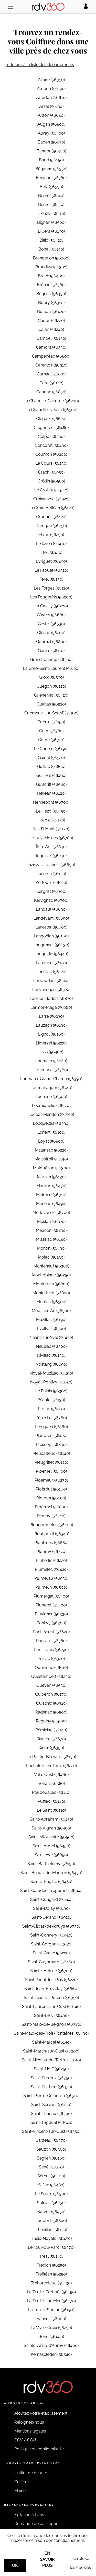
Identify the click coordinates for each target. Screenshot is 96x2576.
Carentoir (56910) (51, 365)
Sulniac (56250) (51, 2202)
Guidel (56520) (51, 757)
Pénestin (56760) (51, 1417)
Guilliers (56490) (51, 775)
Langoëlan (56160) (51, 936)
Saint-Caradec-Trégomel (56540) (51, 1890)
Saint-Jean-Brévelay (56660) (51, 1988)
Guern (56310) (51, 739)
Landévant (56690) (51, 918)
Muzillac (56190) (51, 1319)
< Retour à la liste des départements (40, 64)
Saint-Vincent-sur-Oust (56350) (51, 2131)
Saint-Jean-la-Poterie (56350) (51, 1997)
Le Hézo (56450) (51, 811)
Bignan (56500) (51, 222)
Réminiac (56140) (51, 1730)
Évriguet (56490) (51, 561)
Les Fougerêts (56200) (51, 597)
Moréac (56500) (51, 1301)
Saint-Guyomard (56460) (51, 1961)
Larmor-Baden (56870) (51, 998)
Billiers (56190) (51, 231)
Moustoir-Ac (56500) (51, 1310)
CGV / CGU (25, 2440)
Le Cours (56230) (51, 463)
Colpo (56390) (51, 436)
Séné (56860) (51, 2167)
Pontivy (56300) (51, 1622)
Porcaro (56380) (51, 1640)
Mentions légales (30, 2431)
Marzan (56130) (51, 1176)
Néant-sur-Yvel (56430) (51, 1337)
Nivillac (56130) (51, 1355)
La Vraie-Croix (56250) (51, 2327)
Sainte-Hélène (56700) (51, 1970)
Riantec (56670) (51, 1738)
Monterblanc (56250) (51, 1275)
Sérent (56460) (51, 2176)
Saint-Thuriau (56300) (51, 2113)
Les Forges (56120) (51, 588)
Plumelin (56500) (51, 1587)
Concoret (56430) (51, 445)
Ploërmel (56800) (51, 1507)
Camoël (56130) (51, 338)
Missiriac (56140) (51, 1239)
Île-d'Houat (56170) (51, 829)
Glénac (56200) (51, 632)
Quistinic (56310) (51, 1703)
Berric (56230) (51, 204)
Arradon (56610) (51, 97)
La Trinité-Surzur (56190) (51, 2309)
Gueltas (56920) (51, 704)
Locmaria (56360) (51, 1069)
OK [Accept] (15, 2565)
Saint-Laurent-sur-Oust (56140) (51, 2006)
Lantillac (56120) (51, 971)
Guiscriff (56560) (51, 784)
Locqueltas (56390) (51, 1123)
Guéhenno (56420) (51, 695)
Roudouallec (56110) (51, 1792)
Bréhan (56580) (51, 284)
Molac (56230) (51, 1257)
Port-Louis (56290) (51, 1649)
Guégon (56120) (51, 686)
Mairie (20, 2490)
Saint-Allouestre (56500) (51, 1837)
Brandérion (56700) (51, 258)
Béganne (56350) (51, 168)
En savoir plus (47, 2559)
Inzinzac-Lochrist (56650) (51, 864)
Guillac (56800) (51, 766)
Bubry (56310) (51, 302)
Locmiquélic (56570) (51, 1105)
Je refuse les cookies (80, 2563)
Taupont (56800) (51, 2220)
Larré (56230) (51, 1016)
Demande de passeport (36, 2523)
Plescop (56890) (51, 1444)
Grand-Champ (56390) (51, 659)
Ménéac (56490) (51, 1203)
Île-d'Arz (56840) (51, 846)
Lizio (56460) (51, 1052)
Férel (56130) (51, 579)
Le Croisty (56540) (51, 490)
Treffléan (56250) (51, 2274)
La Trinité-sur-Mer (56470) (51, 2300)
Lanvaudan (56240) (51, 980)
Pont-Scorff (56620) (51, 1631)
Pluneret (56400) (51, 1605)
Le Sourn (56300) (51, 2193)
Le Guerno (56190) (51, 748)
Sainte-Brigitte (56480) (51, 1881)
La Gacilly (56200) (51, 606)
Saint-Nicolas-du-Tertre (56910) (51, 2060)
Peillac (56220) (51, 1408)
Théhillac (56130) (51, 2229)
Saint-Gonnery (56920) (51, 1935)
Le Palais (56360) (51, 1391)
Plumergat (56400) (51, 1596)
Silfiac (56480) (51, 2184)
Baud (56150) (51, 160)
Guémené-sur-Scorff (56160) (51, 713)
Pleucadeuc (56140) (51, 1453)
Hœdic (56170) (51, 820)
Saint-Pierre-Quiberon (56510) (51, 2095)
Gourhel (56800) (51, 641)
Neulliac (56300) (51, 1346)
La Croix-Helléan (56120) (51, 507)
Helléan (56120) (51, 793)
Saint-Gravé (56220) (51, 1953)
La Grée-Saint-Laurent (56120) (51, 668)
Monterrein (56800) (51, 1284)
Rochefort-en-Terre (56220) (51, 1765)
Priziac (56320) (51, 1658)
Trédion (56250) (51, 2265)
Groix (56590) (51, 677)
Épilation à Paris (29, 2514)
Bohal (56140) (51, 249)
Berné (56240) (51, 195)
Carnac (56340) (51, 374)
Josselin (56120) (51, 873)
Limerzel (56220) (51, 1043)
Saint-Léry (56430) (51, 2015)
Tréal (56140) (51, 2256)
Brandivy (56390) (51, 267)
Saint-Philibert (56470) (51, 2086)
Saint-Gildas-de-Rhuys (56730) (51, 1926)
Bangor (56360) (51, 151)
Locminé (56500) (51, 1096)
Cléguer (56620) (51, 418)
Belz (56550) (51, 186)
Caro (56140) (51, 383)
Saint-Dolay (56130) (51, 1908)
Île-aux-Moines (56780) (51, 837)
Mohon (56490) (51, 1248)
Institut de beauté (30, 2472)
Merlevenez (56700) (51, 1212)
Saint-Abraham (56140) (51, 1819)
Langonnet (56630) (51, 945)
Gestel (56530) (51, 623)
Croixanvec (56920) (51, 498)
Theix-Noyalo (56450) (51, 2238)
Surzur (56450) (51, 2211)
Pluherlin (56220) (51, 1560)
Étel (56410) (51, 552)
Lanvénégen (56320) (51, 989)
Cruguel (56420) (51, 516)
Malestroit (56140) (51, 1159)
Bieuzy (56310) (51, 213)
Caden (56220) (51, 320)
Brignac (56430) (51, 293)
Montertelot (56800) (51, 1292)
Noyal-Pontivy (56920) (51, 1382)
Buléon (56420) (51, 311)
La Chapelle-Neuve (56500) (51, 409)
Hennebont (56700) (51, 802)
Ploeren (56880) (51, 1498)
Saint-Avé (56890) (51, 1854)
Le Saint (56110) (51, 1810)
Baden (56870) (51, 142)
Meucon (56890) (51, 1230)
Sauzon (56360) (51, 2149)
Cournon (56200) (51, 454)
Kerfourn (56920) (51, 882)
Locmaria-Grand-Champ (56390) (51, 1078)
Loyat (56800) (51, 1141)
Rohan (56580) (51, 1783)
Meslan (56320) (51, 1221)
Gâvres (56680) (51, 614)
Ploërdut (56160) (51, 1489)
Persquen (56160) (51, 1426)
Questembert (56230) (51, 1676)
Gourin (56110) (51, 650)
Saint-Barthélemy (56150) (51, 1863)
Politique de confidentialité (39, 2449)
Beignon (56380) (51, 177)
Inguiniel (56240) (51, 855)
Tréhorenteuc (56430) (51, 2283)
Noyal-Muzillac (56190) (51, 1373)
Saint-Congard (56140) (51, 1899)
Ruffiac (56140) (51, 1801)
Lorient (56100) (51, 1132)
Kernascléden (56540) (51, 2354)
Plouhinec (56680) (51, 1542)
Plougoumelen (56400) (51, 1524)
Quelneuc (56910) (51, 1667)
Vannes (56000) (51, 2318)
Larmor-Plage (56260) (51, 1007)
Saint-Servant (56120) (51, 2104)
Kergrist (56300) (51, 891)
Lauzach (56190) (51, 1025)
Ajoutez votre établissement (40, 2413)
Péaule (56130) (51, 1399)
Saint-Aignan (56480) (51, 1828)
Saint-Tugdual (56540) (51, 2122)
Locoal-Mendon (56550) (51, 1114)
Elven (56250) (51, 534)
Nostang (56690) (51, 1364)
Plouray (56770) (51, 1551)
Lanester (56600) (51, 927)
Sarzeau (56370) (51, 2140)
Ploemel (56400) (51, 1471)
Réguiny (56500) (51, 1721)
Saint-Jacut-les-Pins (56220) (51, 1979)
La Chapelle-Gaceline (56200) (51, 400)
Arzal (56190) (51, 106)
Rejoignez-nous (29, 2422)
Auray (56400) (51, 133)
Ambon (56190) (51, 88)
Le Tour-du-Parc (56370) (51, 2247)
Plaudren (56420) (51, 1435)
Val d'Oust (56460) (51, 1774)
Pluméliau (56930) (51, 1578)
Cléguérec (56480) (51, 427)
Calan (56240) (51, 329)
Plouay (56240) (51, 1515)
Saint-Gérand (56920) (51, 1917)
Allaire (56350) (51, 79)
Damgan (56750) (51, 525)
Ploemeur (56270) (51, 1480)
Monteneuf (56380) (51, 1266)
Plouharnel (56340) (51, 1533)
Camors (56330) (51, 347)
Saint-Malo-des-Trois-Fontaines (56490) (51, 2033)
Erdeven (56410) (51, 543)
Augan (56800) (51, 124)
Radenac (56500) (51, 1712)
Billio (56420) (51, 240)
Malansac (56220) (51, 1150)
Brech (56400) (51, 275)
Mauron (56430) (51, 1185)
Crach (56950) (51, 472)
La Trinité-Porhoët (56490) (51, 2292)
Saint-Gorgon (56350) (51, 1944)
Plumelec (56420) (51, 1569)
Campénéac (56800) (51, 356)
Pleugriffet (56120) (51, 1462)
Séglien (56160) (51, 2158)
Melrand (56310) (51, 1194)
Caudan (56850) (51, 391)
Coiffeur (21, 2481)
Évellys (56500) (51, 1328)
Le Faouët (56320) (51, 570)
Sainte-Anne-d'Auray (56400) (51, 2345)
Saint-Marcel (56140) (51, 2042)
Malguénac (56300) (51, 1168)
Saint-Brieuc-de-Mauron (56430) (51, 1872)
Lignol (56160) (51, 1034)
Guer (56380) (51, 730)
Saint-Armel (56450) (51, 1845)
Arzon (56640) (51, 115)
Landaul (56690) (51, 909)
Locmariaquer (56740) (51, 1087)
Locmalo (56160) (51, 1060)
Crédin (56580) (51, 481)
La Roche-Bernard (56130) (51, 1756)
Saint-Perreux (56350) (51, 2077)
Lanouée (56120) (51, 962)
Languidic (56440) (51, 953)
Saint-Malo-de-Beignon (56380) (51, 2024)
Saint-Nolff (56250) (51, 2069)
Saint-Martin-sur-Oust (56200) (51, 2051)
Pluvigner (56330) (51, 1614)
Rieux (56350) (51, 1747)
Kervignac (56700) (51, 900)
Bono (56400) (51, 2336)
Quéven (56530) (51, 1685)
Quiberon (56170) (51, 1694)
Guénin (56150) (51, 722)
